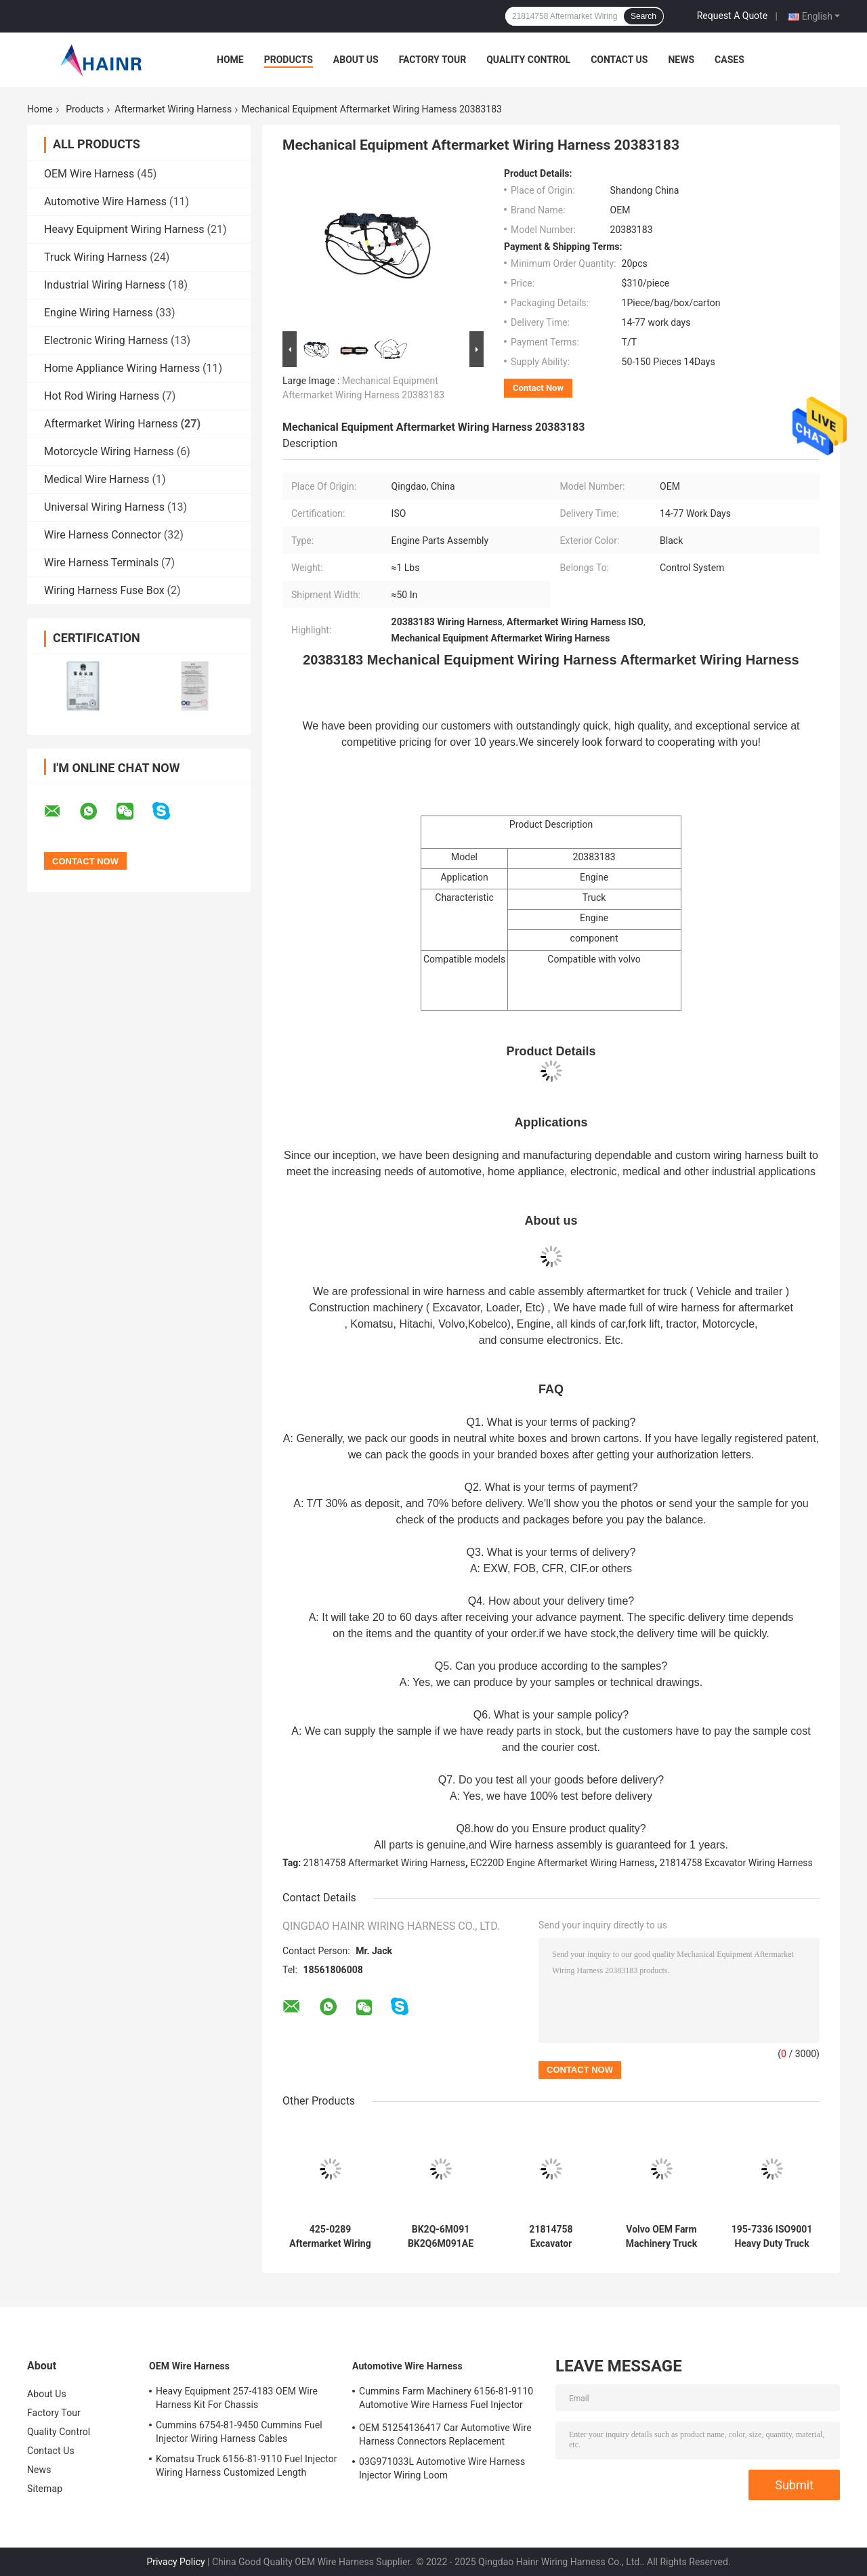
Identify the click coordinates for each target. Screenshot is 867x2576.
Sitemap (44, 2488)
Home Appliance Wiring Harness (122, 368)
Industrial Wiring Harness (104, 284)
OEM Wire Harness (89, 173)
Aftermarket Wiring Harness (173, 109)
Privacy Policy (175, 2561)
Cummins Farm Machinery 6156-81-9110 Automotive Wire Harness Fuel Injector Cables (446, 2400)
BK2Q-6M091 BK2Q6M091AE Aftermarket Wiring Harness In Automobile (440, 2237)
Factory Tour (433, 59)
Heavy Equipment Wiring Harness (124, 229)
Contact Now (538, 388)
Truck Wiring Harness (95, 257)
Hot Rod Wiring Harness (101, 395)
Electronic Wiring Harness (106, 340)
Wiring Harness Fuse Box (104, 590)
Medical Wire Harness (97, 479)
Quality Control (528, 59)
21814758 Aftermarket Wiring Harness (384, 1862)
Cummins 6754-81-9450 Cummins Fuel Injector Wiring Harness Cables (239, 2432)
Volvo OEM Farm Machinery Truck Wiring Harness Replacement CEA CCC (661, 2237)
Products (288, 59)
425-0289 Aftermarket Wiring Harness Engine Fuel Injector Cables (330, 2237)
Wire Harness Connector (102, 534)
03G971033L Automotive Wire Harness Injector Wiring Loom (442, 2468)
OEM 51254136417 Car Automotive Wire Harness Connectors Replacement (445, 2434)
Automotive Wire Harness (105, 201)
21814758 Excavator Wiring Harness (736, 1862)
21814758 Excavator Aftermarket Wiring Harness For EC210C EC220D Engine (550, 2237)
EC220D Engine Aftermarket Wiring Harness (562, 1862)
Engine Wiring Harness (98, 312)
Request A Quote (732, 15)
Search (643, 16)
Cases (729, 59)
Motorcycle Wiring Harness (109, 451)
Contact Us (619, 59)
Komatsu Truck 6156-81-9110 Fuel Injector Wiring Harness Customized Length (246, 2465)
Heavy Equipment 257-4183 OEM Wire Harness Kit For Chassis (237, 2398)
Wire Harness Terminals (101, 562)
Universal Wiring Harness (104, 507)
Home (230, 59)
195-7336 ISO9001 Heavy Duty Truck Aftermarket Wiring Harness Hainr (771, 2237)
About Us (356, 59)
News (681, 59)
